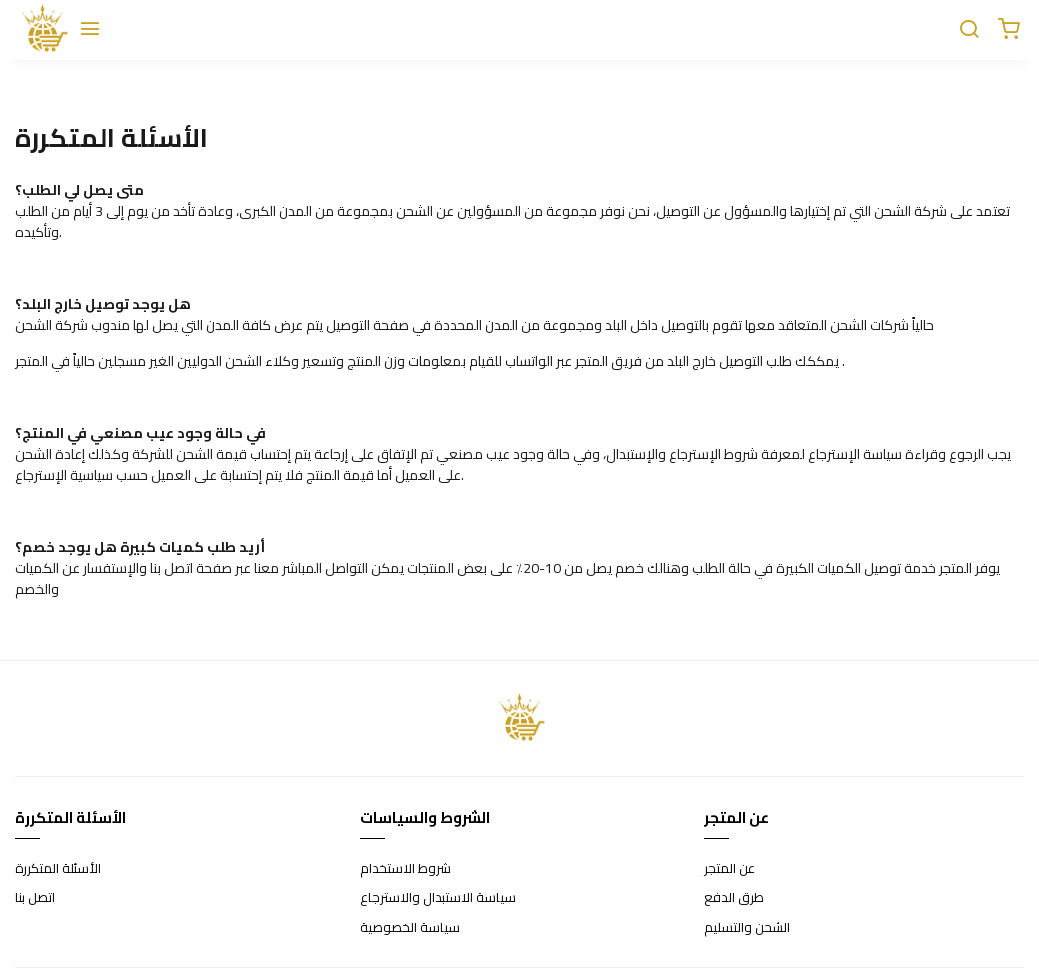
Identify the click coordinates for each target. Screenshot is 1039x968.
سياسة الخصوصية (410, 928)
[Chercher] (969, 30)
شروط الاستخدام (405, 869)
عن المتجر (729, 869)
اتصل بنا (35, 898)
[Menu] (90, 30)
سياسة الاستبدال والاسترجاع (438, 898)
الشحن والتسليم (747, 928)
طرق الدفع (734, 898)
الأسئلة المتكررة (58, 869)
